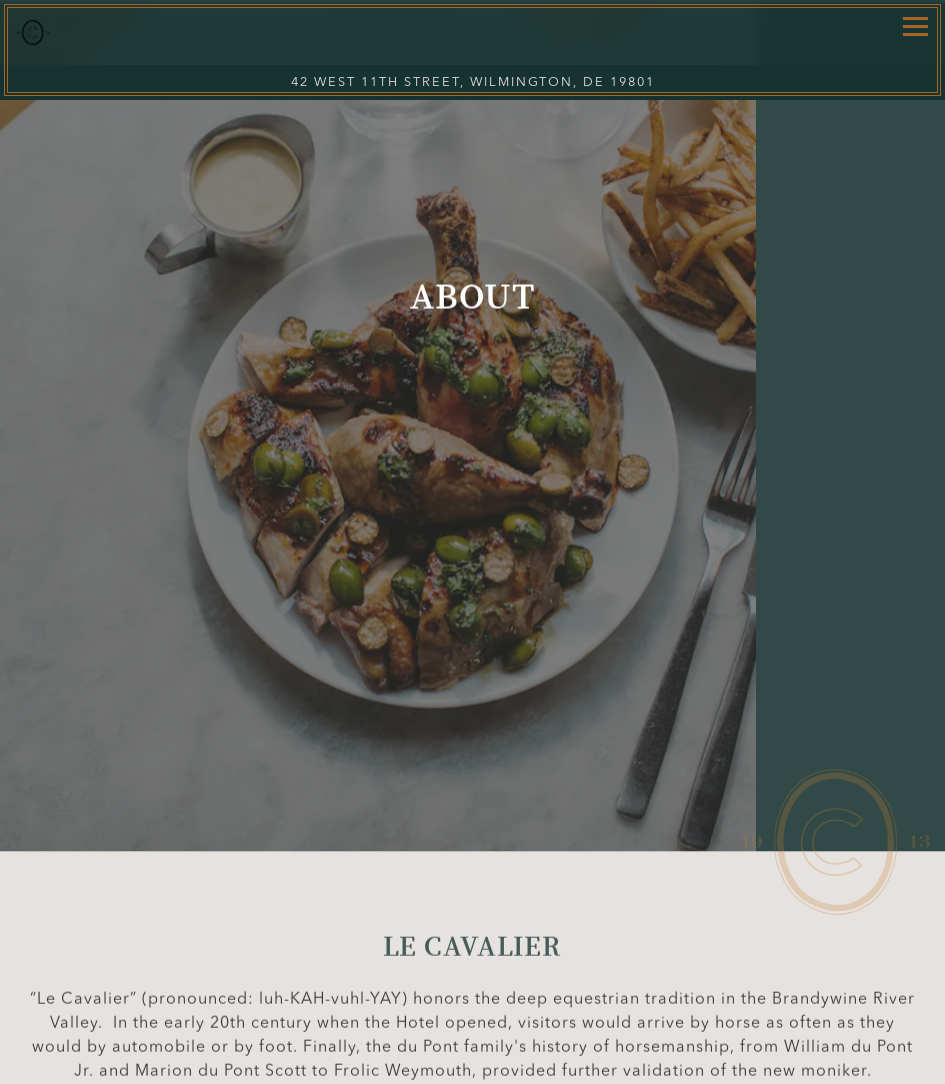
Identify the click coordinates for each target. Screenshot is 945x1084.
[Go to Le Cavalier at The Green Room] (472, 82)
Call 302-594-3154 (473, 1024)
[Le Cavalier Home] (97, 32)
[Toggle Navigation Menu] (915, 26)
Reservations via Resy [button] (472, 1064)
